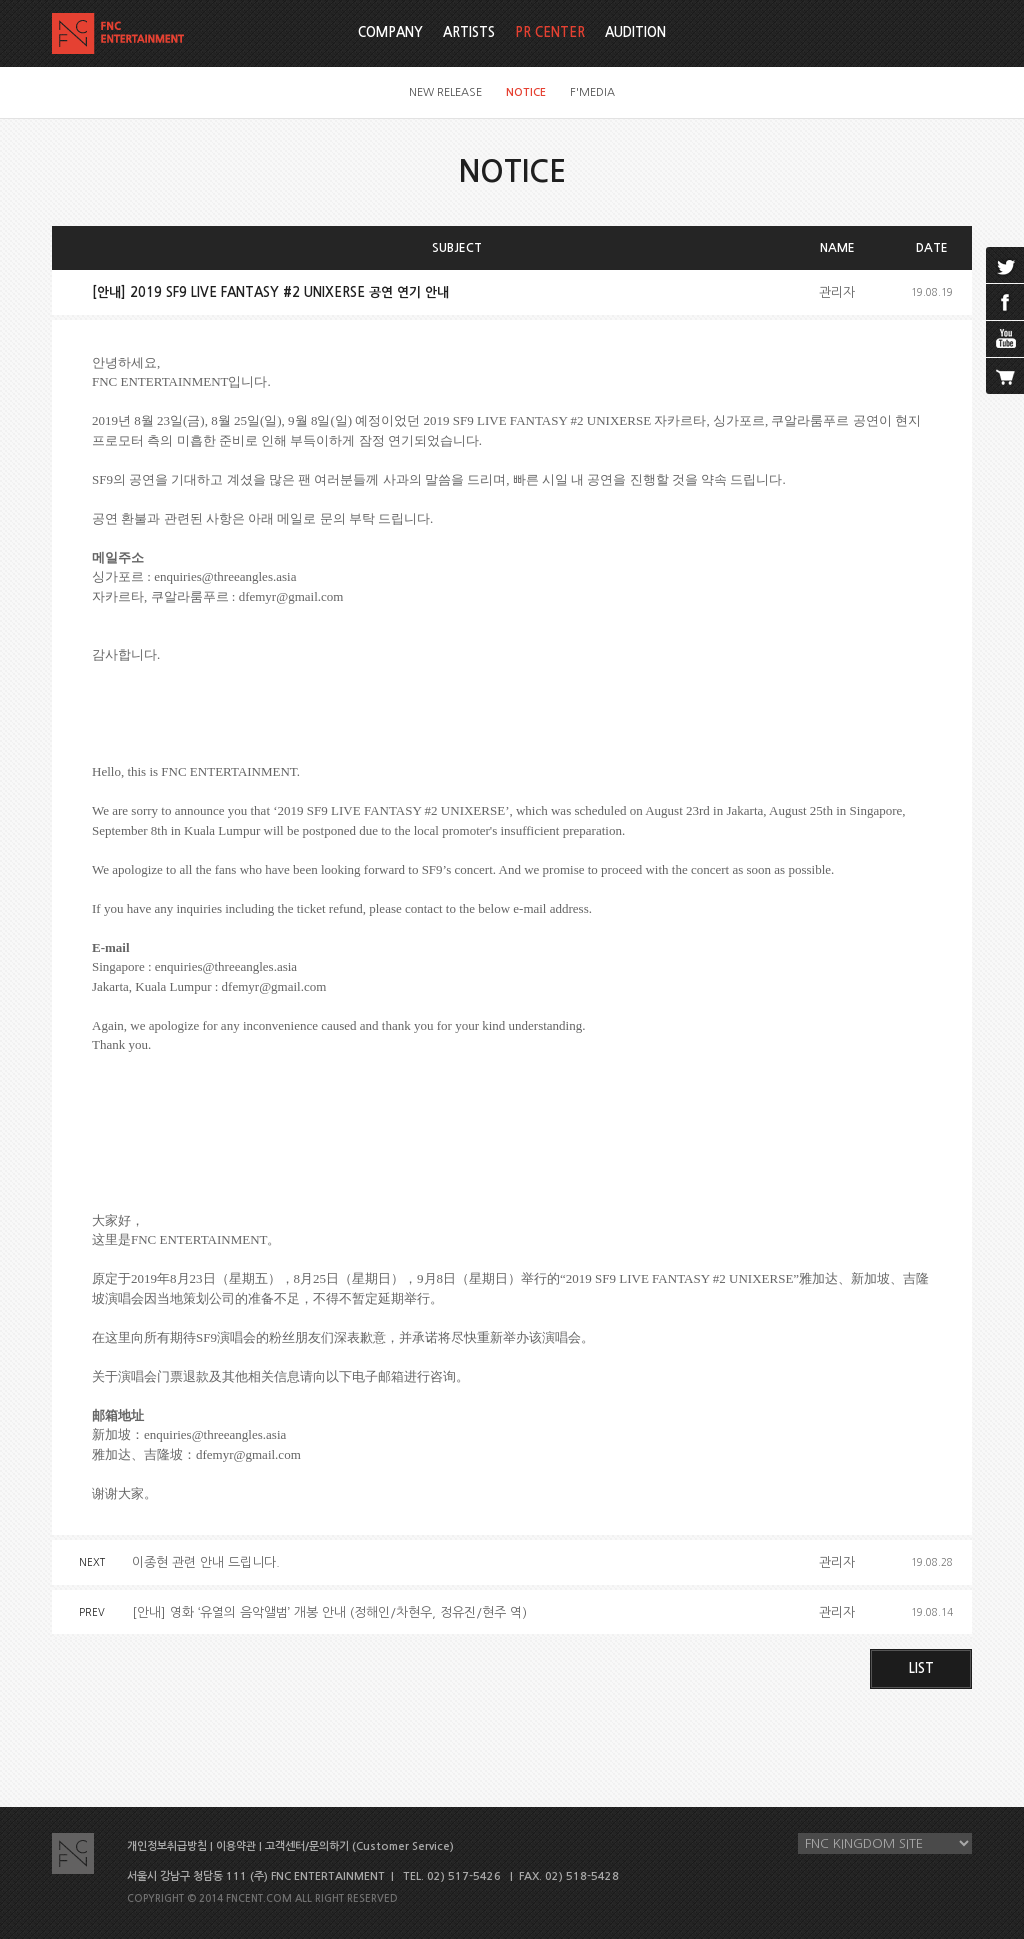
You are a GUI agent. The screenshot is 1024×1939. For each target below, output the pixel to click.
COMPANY (390, 32)
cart (1005, 376)
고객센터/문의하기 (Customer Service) (359, 1846)
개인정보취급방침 (167, 1846)
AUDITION (635, 32)
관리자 (837, 292)
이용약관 (236, 1846)
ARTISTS (469, 32)
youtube (1005, 339)
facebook (1005, 302)
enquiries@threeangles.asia (225, 576)
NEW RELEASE (445, 92)
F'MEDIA (592, 92)
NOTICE (526, 92)
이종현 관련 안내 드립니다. (206, 1562)
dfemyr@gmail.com (291, 596)
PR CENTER (550, 32)
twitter (1005, 265)
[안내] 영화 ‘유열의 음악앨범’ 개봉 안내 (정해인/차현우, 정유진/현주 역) (329, 1612)
